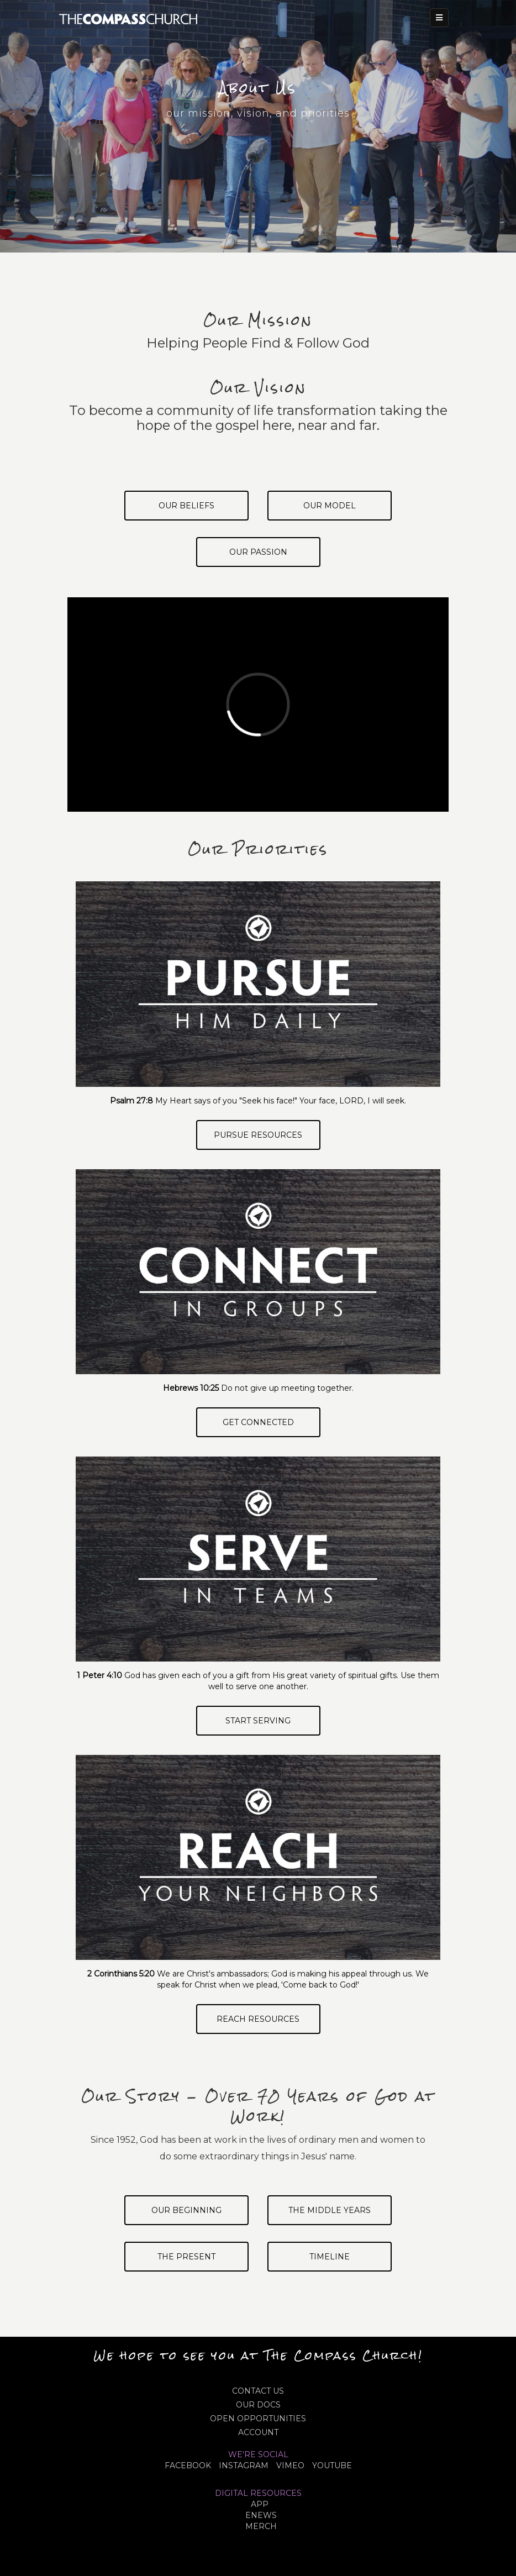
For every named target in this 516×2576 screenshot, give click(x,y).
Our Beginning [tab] (186, 2210)
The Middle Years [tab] (329, 2210)
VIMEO (290, 2465)
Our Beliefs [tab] (186, 506)
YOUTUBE (332, 2465)
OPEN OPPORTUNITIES (258, 2418)
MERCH (261, 2526)
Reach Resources (258, 2019)
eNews (261, 2515)
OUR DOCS (258, 2405)
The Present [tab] (186, 2257)
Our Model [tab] (329, 506)
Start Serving (258, 1721)
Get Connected (258, 1422)
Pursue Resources (258, 1135)
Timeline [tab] (329, 2257)
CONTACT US (258, 2391)
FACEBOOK (188, 2465)
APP (259, 2504)
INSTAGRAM (243, 2465)
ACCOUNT (258, 2432)
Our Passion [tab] (258, 552)
